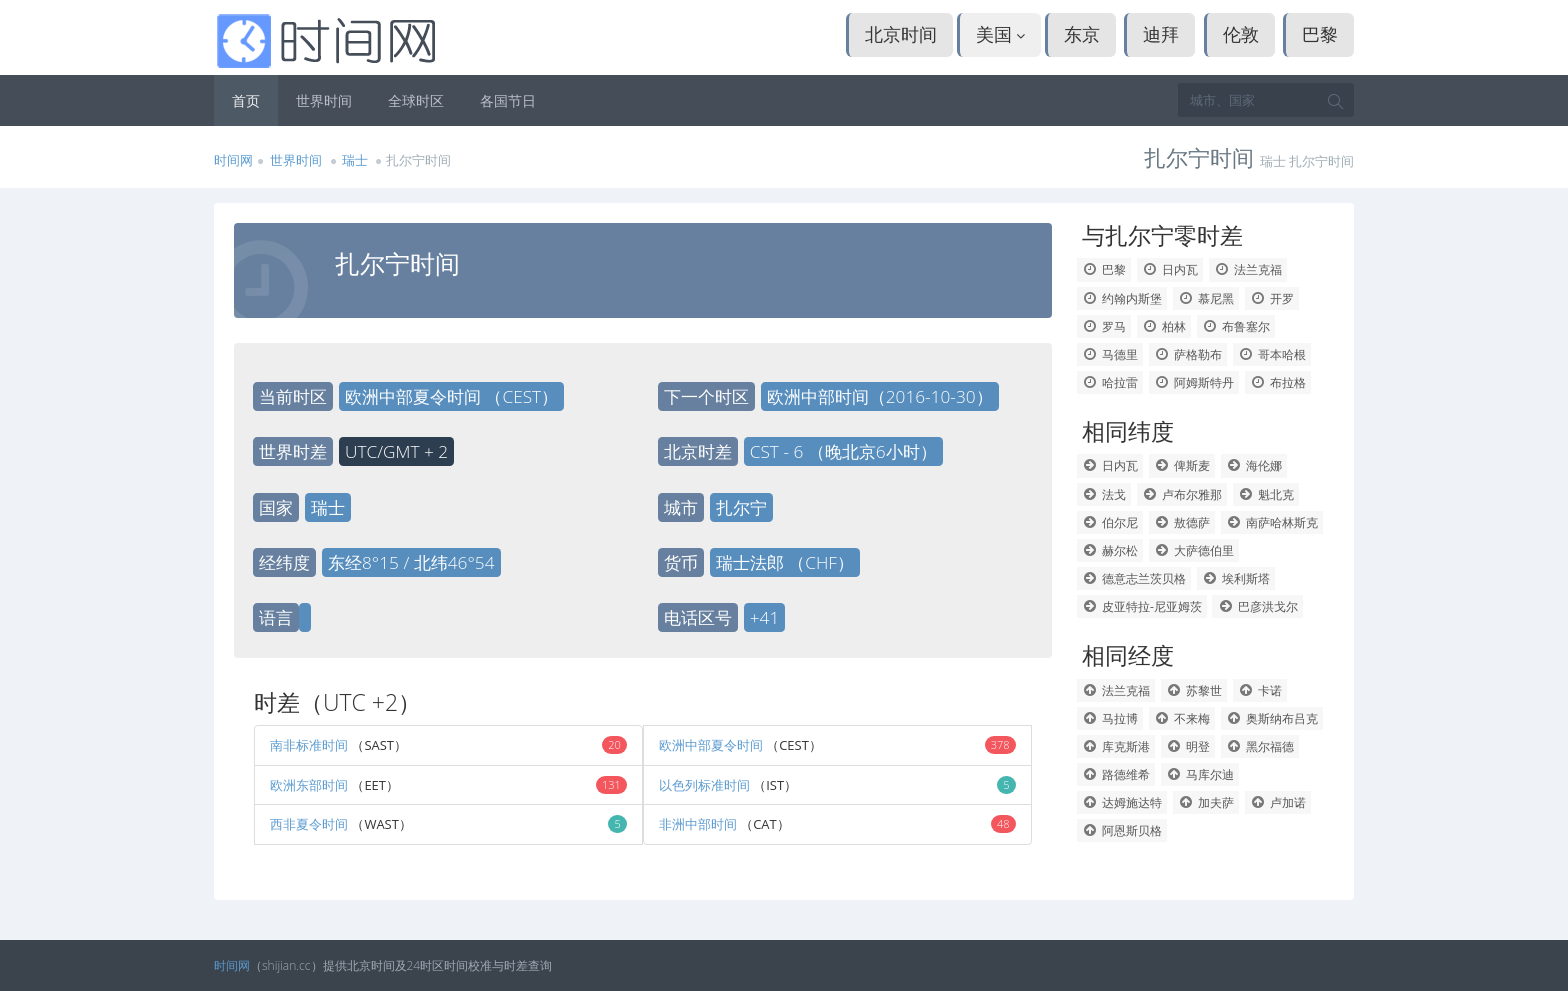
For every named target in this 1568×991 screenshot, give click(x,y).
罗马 (1104, 326)
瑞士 (356, 160)
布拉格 (1278, 382)
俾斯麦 (1182, 465)
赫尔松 (1110, 550)
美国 (1001, 34)
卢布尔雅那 (1182, 494)
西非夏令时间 (310, 824)
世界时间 (324, 100)
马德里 (1110, 354)
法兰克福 (1248, 269)
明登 (1188, 746)
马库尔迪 (1200, 774)
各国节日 (508, 100)
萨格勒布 (1188, 354)
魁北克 (1266, 494)
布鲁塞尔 (1236, 326)
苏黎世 (1194, 690)
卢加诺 (1278, 802)
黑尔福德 (1260, 746)
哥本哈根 (1272, 354)
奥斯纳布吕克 (1272, 718)
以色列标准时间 (706, 785)
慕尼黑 (1206, 298)
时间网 (233, 160)
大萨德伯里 (1194, 550)
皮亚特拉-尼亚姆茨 (1142, 606)
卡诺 (1260, 690)
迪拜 (1161, 34)
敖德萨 (1182, 522)
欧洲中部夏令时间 (712, 745)
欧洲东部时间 (309, 785)
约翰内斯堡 (1122, 298)
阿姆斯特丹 (1194, 382)
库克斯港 (1116, 746)
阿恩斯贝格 (1122, 830)
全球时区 (416, 100)
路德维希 (1116, 774)
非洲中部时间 (698, 824)
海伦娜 (1254, 465)
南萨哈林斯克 (1272, 522)
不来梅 (1182, 718)
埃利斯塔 (1236, 578)
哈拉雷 (1110, 382)
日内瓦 (1170, 269)
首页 (246, 100)
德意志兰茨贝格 (1134, 578)
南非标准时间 (309, 745)
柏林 (1164, 326)
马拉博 (1110, 718)
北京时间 (901, 34)
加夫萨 (1206, 802)
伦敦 (1241, 34)
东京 (1082, 34)
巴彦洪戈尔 (1257, 606)
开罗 (1272, 298)
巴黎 (1320, 34)
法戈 (1104, 494)
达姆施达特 (1122, 802)
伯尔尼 (1110, 522)
